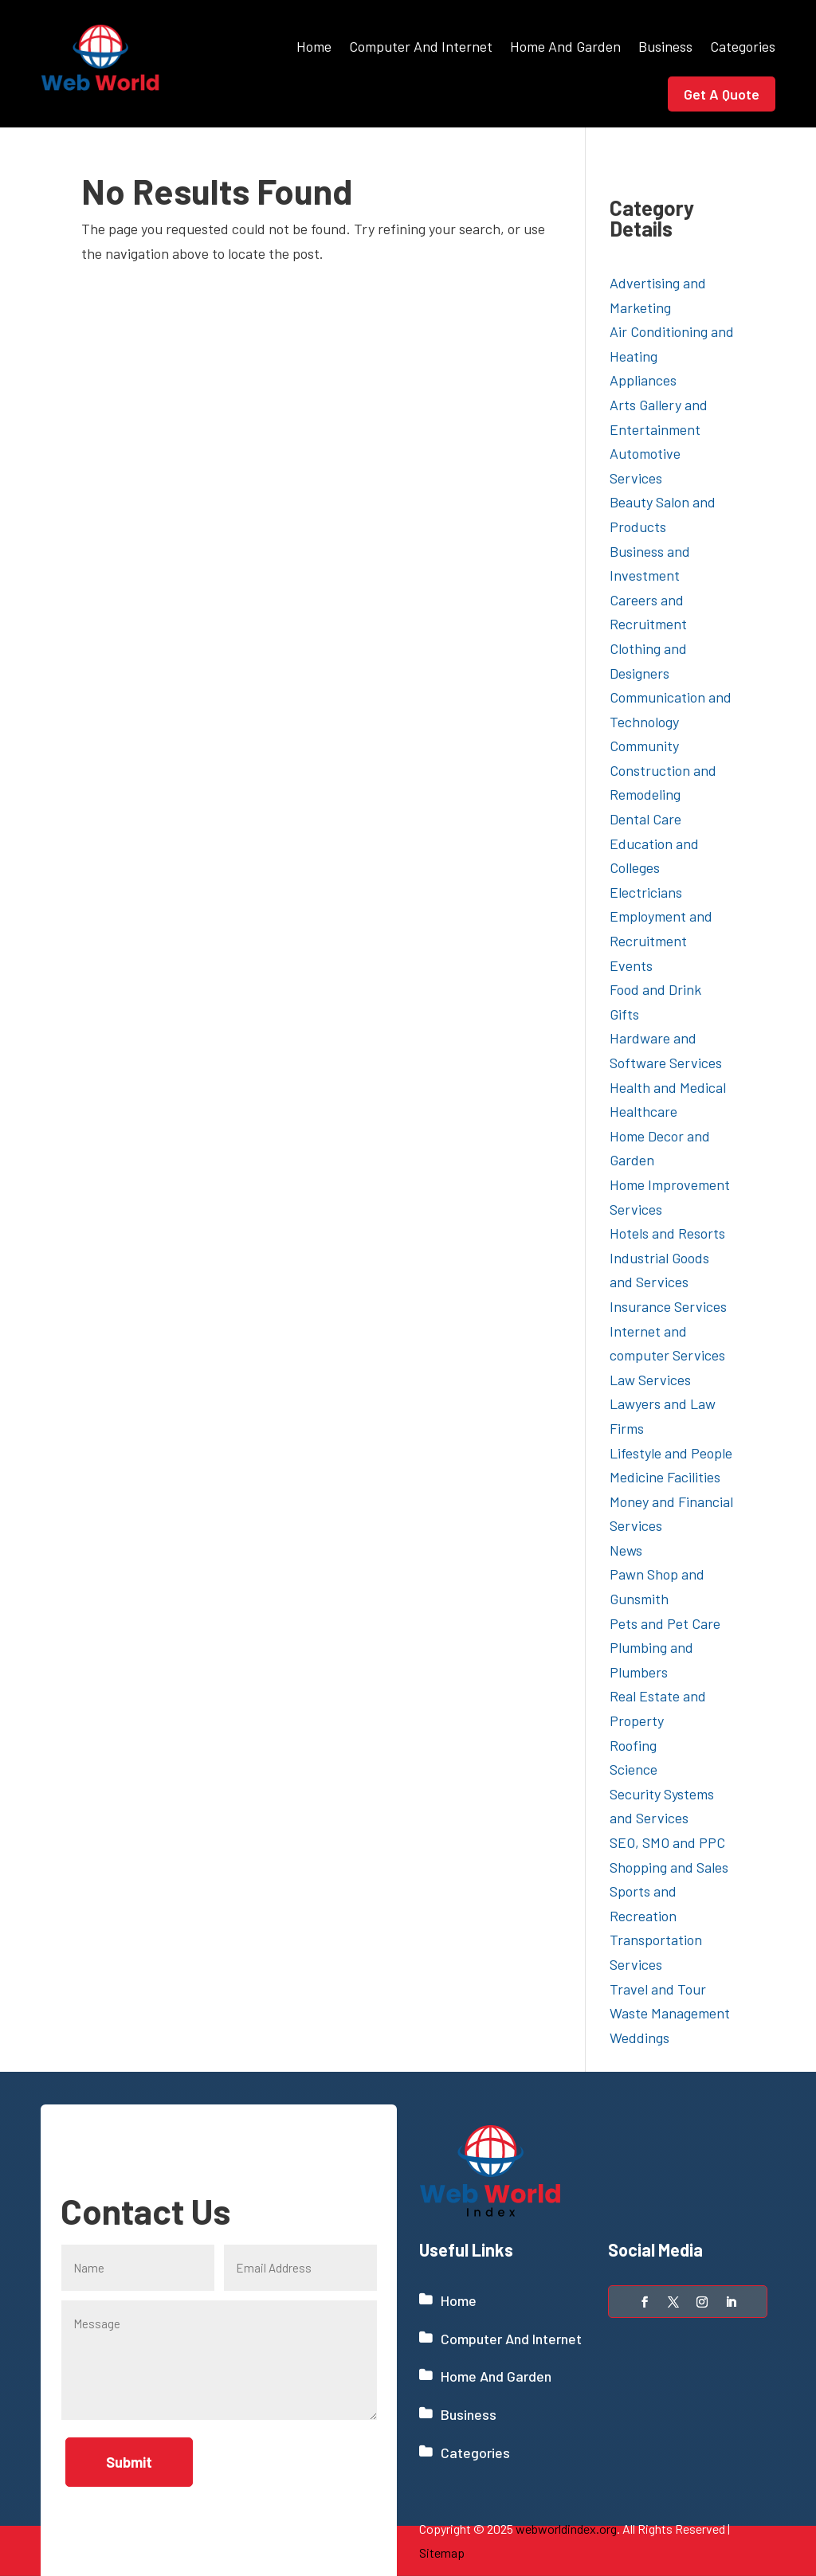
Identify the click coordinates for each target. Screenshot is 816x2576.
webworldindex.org (566, 2528)
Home (314, 46)
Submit (129, 2462)
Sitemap (442, 2552)
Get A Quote (721, 94)
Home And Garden (565, 46)
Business (665, 46)
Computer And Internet (420, 46)
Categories (742, 46)
